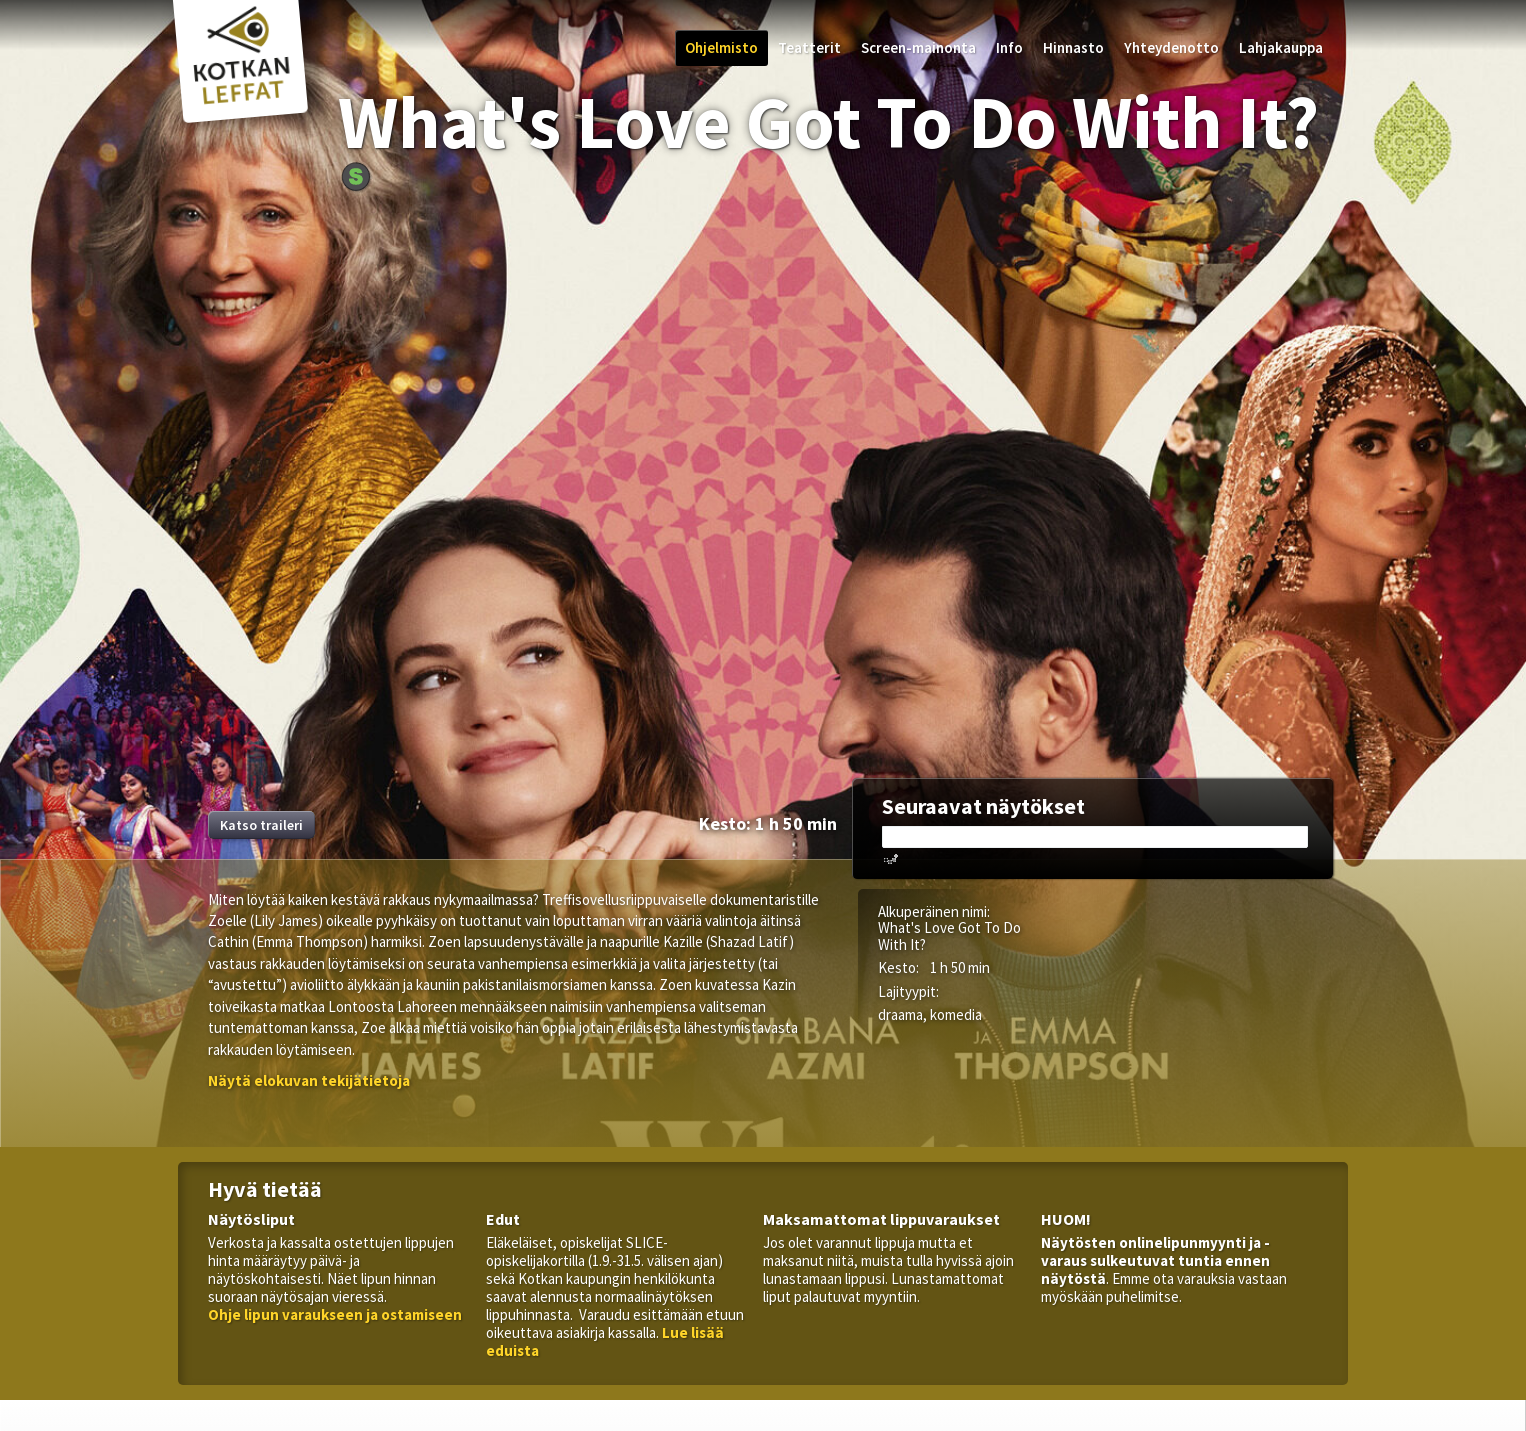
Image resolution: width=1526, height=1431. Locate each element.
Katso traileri (261, 825)
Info (1009, 47)
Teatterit (809, 47)
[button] (309, 1080)
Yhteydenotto (1171, 47)
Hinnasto (1073, 47)
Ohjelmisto (721, 47)
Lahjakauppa (1281, 47)
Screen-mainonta (918, 47)
